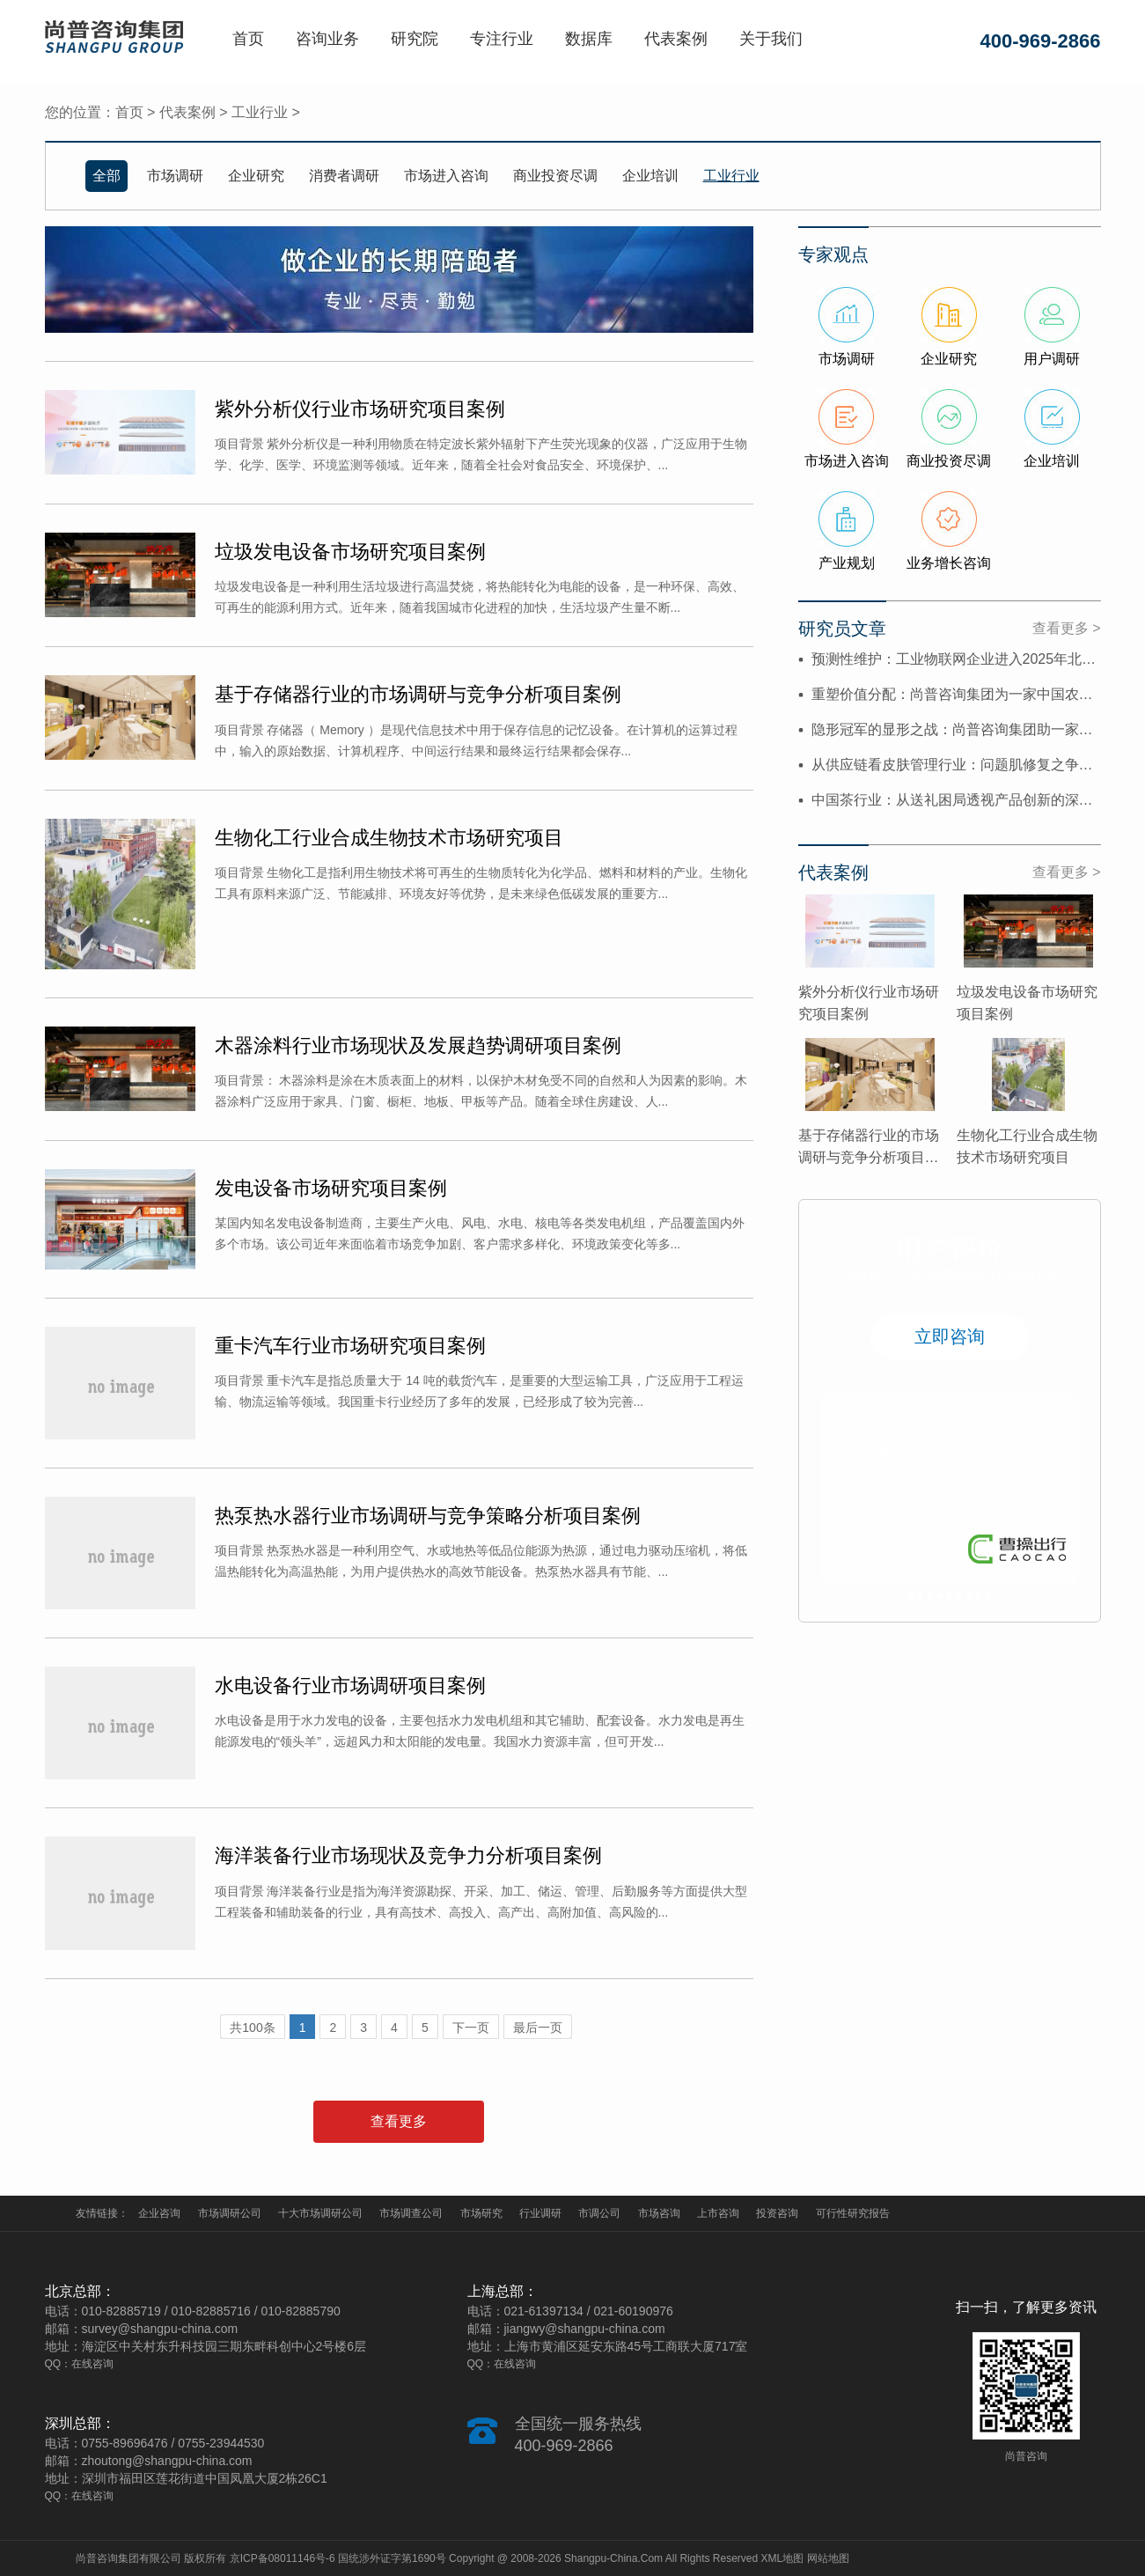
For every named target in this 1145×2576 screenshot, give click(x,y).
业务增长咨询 (948, 563)
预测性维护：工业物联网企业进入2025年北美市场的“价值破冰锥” (956, 658)
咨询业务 (327, 39)
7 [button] (968, 1596)
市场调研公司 (229, 2213)
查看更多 (399, 2121)
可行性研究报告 (853, 2213)
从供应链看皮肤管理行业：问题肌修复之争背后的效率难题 (956, 764)
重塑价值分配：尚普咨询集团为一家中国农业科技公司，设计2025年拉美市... (956, 694)
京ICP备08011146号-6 (282, 2558)
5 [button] (949, 1596)
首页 (248, 39)
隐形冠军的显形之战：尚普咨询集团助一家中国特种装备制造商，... (956, 729)
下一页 (470, 2027)
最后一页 (537, 2027)
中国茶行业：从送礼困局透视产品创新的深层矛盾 (956, 799)
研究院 (414, 39)
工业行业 (259, 112)
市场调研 (175, 175)
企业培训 (650, 175)
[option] (949, 1489)
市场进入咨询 (446, 175)
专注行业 (501, 39)
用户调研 (1052, 358)
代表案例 (676, 39)
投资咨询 (777, 2213)
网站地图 (828, 2558)
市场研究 (481, 2213)
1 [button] (910, 1596)
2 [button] (920, 1596)
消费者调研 (344, 175)
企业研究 (256, 175)
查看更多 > (1066, 628)
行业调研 (540, 2213)
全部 (106, 175)
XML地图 (782, 2558)
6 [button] (959, 1596)
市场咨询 (659, 2213)
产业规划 (846, 563)
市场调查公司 (411, 2213)
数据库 (589, 39)
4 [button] (939, 1596)
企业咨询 (159, 2213)
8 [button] (978, 1596)
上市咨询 (718, 2213)
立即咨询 (949, 1336)
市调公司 (599, 2213)
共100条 (252, 2027)
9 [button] (988, 1596)
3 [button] (930, 1596)
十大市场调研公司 (320, 2213)
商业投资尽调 (555, 175)
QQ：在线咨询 (79, 2364)
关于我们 (771, 39)
